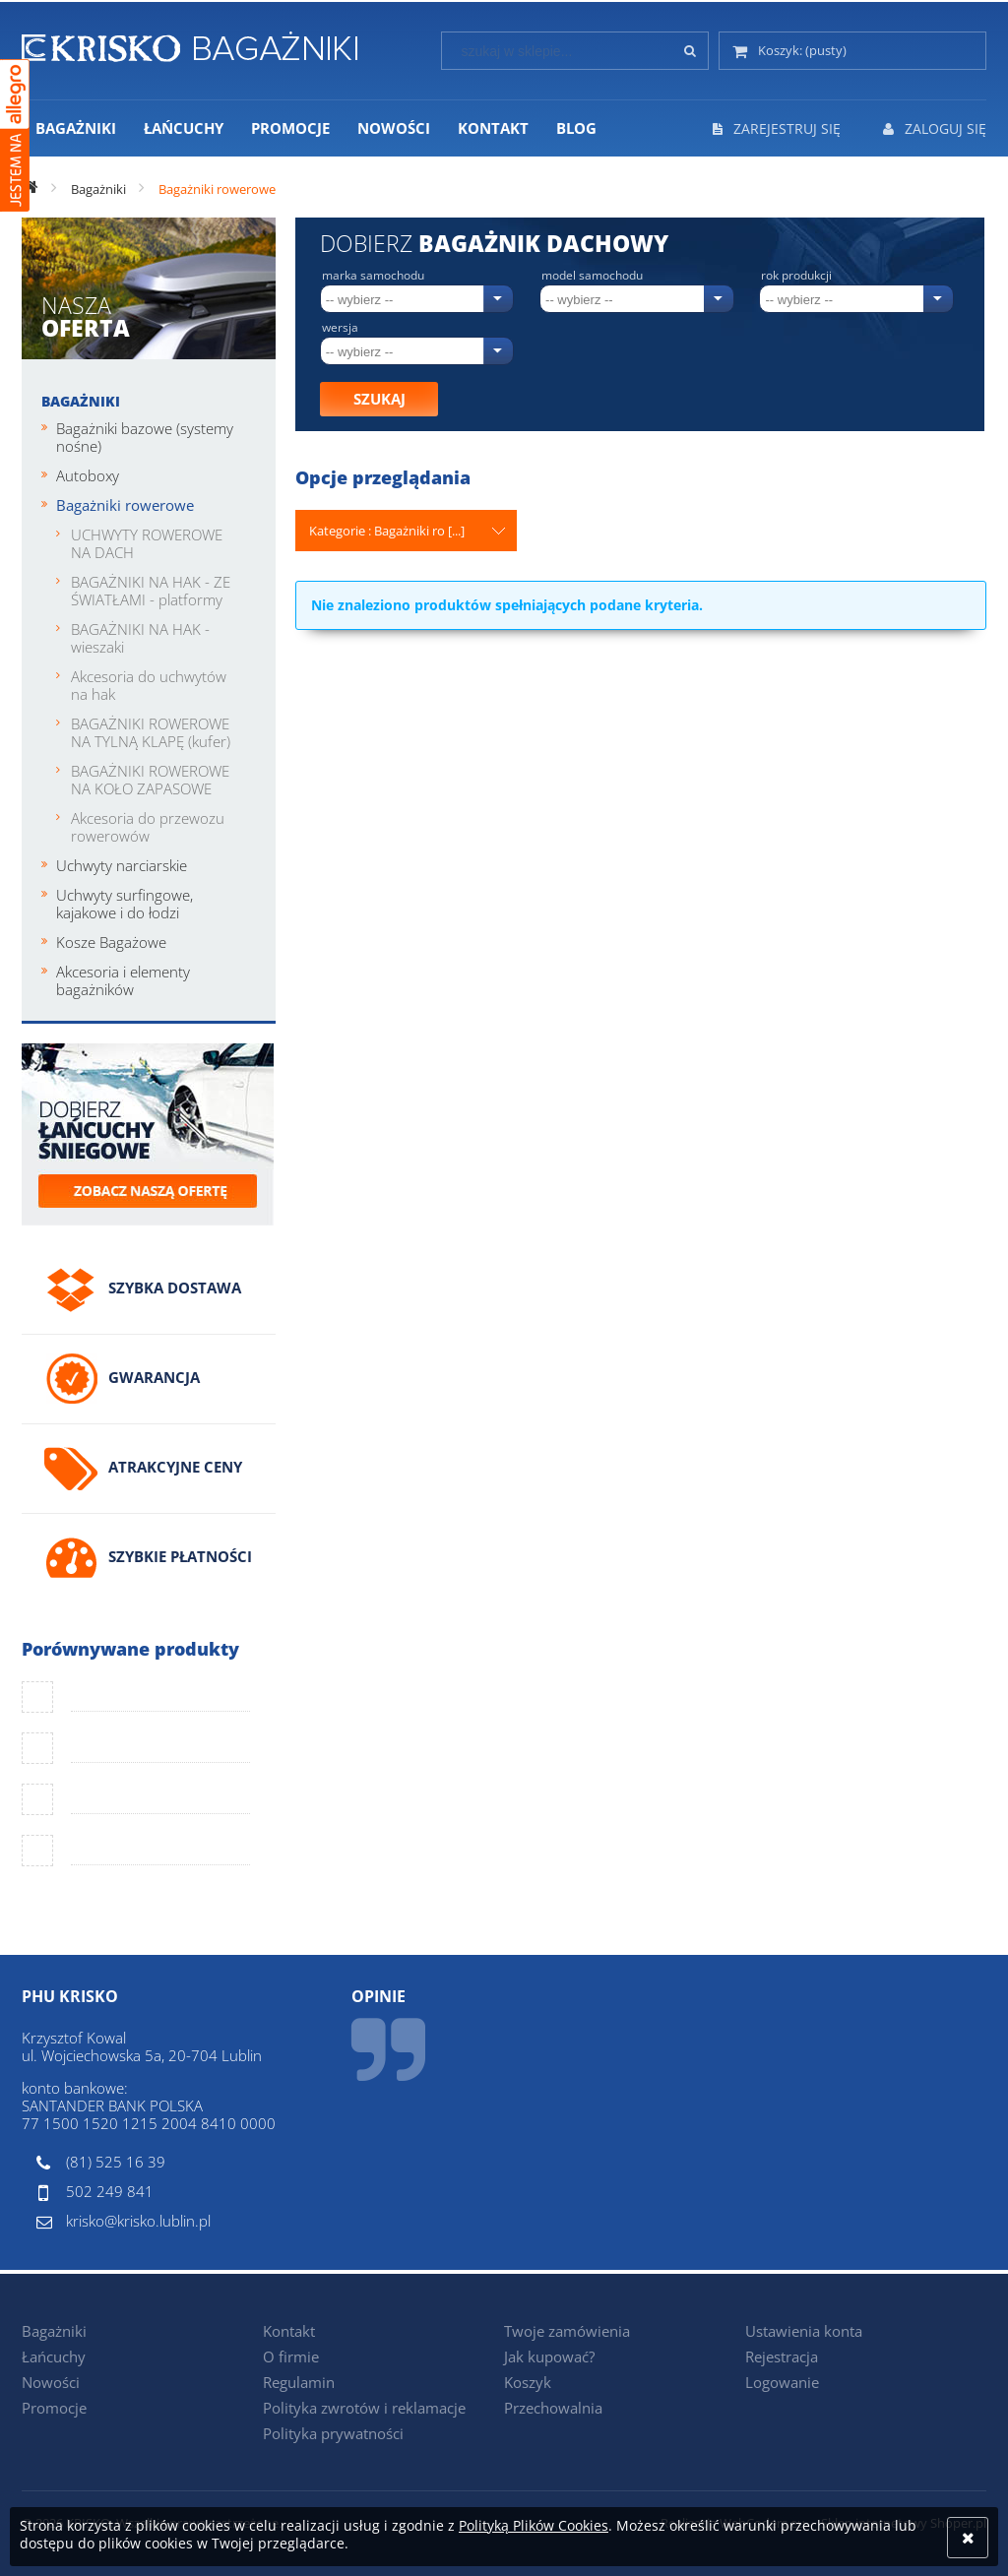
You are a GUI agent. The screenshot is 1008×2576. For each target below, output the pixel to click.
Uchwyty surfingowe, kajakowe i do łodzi (124, 903)
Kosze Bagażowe (111, 942)
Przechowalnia (553, 2408)
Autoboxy (87, 475)
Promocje (54, 2408)
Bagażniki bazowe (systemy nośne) (144, 437)
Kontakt (289, 2331)
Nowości (51, 2382)
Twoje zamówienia (567, 2331)
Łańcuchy (54, 2356)
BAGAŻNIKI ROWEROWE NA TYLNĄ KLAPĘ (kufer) (150, 732)
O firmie (291, 2356)
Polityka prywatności (333, 2433)
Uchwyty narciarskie (121, 865)
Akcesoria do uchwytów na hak (148, 685)
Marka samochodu (373, 276)
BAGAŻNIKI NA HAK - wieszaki (140, 638)
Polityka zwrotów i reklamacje (364, 2408)
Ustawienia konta (803, 2331)
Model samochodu (592, 276)
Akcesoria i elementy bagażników (123, 980)
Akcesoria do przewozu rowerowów (147, 827)
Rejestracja (781, 2356)
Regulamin (299, 2382)
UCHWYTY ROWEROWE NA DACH (146, 543)
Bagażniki (80, 401)
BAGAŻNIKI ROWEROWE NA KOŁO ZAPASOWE (150, 779)
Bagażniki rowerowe (125, 505)
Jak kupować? (549, 2356)
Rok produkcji (796, 276)
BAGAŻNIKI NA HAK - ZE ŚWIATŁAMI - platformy (150, 590)
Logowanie (782, 2382)
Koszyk (527, 2382)
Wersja (340, 328)
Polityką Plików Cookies (533, 2525)
